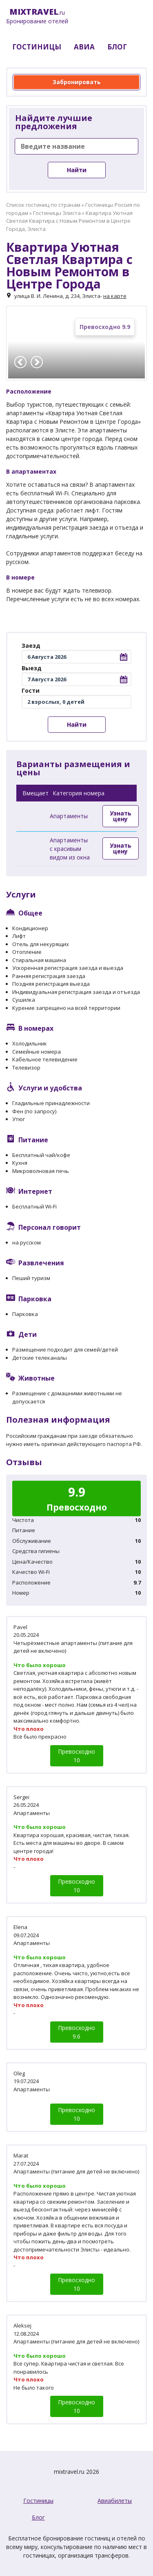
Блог (38, 2517)
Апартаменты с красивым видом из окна (70, 848)
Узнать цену (120, 816)
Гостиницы (38, 2500)
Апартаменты (69, 816)
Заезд (31, 645)
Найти (76, 170)
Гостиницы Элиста (57, 213)
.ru (37, 16)
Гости (31, 690)
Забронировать (77, 82)
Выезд (32, 668)
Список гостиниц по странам (43, 204)
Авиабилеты (115, 2500)
